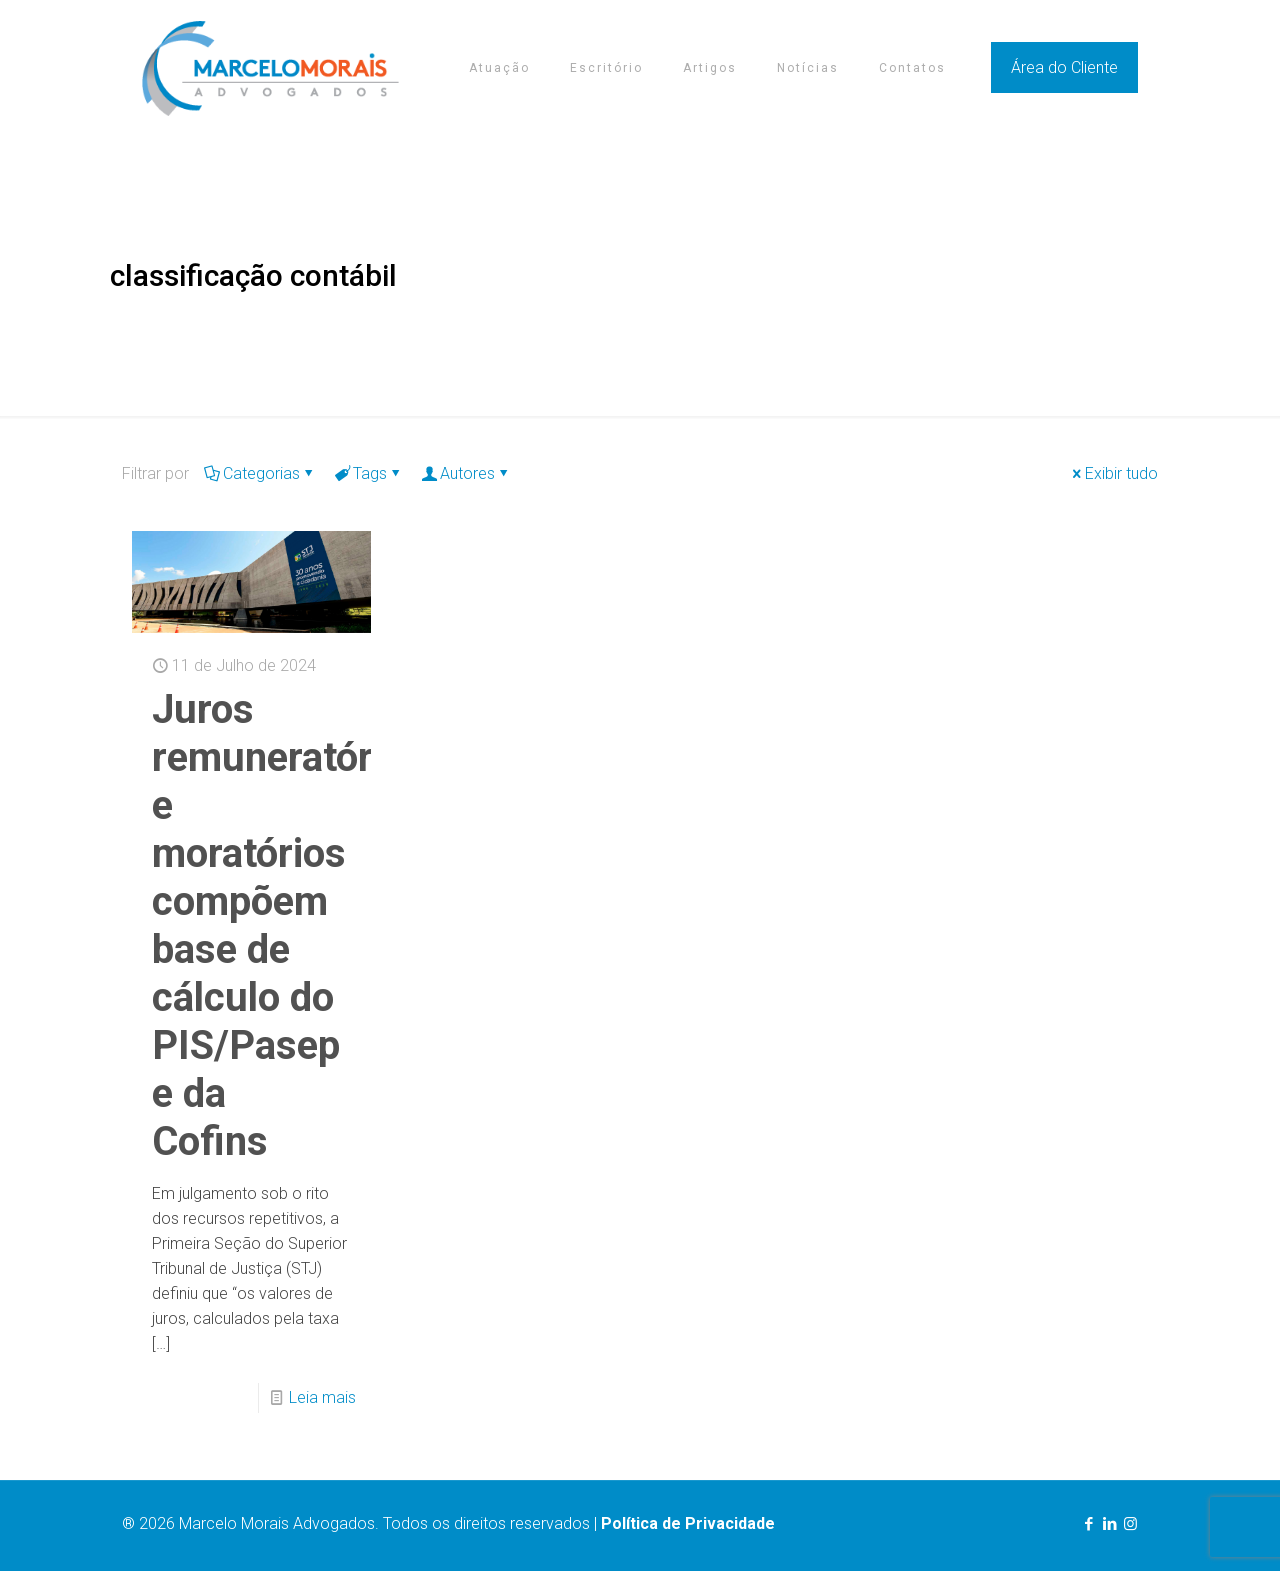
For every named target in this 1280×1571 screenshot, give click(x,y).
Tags (368, 473)
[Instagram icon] (1130, 1524)
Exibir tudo (1113, 473)
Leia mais (322, 1397)
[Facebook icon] (1088, 1524)
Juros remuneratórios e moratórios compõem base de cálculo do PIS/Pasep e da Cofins (289, 925)
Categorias (260, 473)
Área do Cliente (1064, 67)
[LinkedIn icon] (1109, 1524)
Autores (466, 473)
